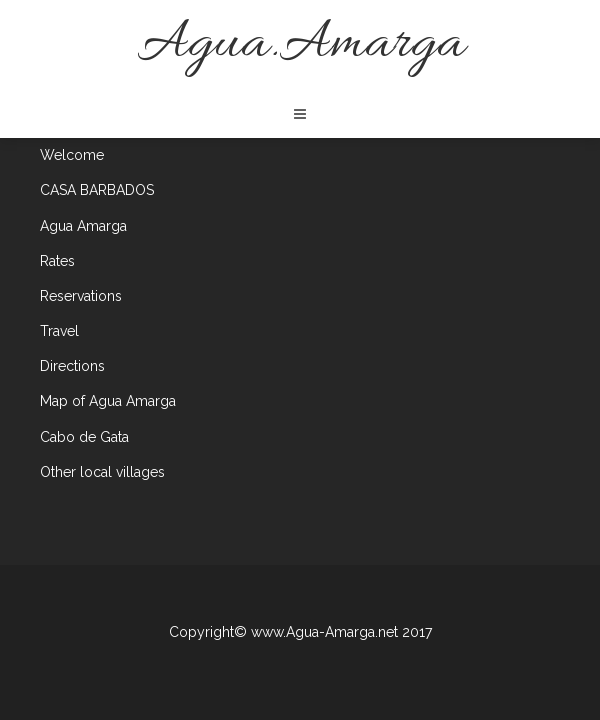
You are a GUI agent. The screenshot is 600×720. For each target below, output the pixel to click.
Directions (72, 366)
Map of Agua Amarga (108, 401)
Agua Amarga (83, 226)
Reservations (81, 296)
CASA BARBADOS (97, 190)
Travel (59, 331)
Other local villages (102, 472)
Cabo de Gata (84, 437)
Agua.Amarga (300, 44)
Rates (57, 261)
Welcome (72, 155)
